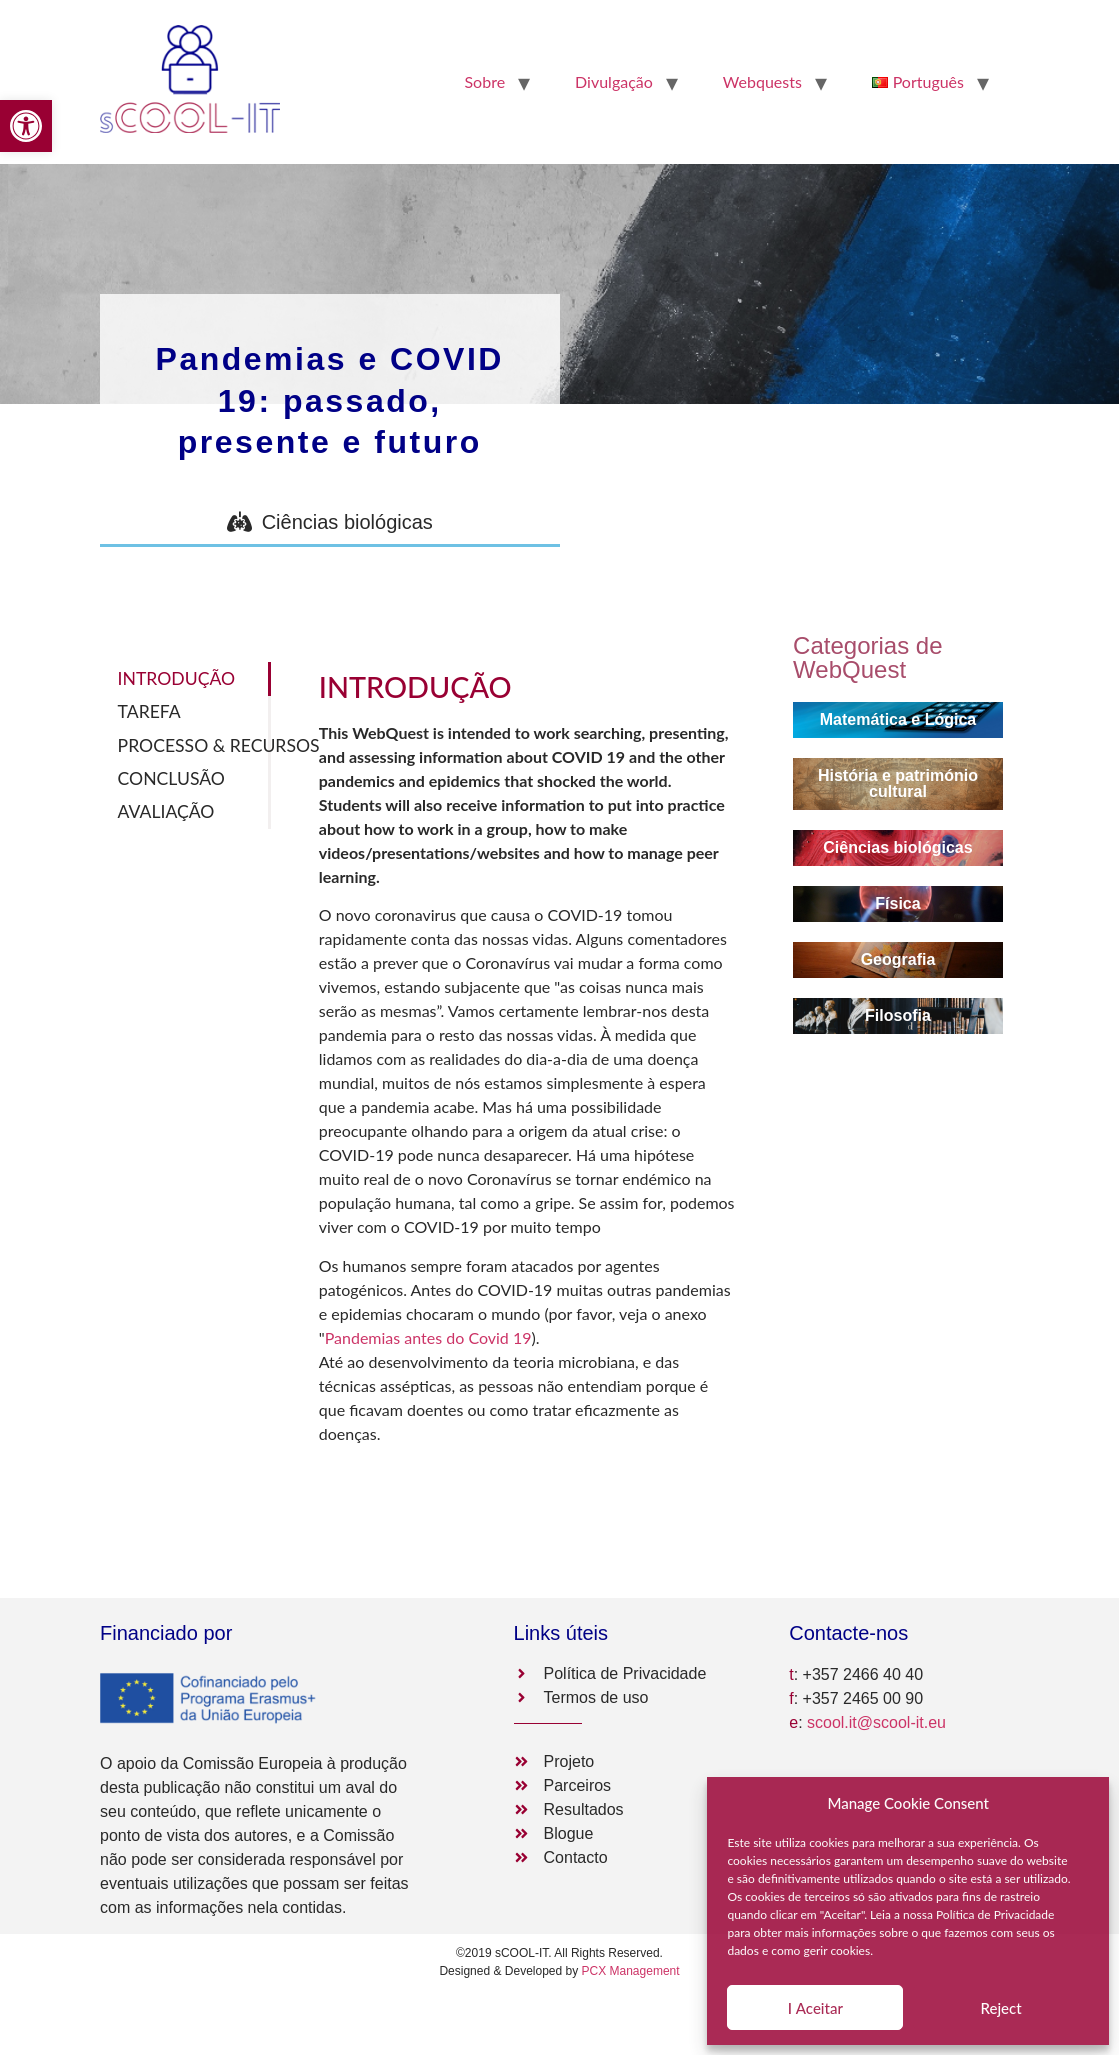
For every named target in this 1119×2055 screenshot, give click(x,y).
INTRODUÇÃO (176, 678)
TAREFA (149, 711)
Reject (1001, 2008)
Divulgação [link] (614, 81)
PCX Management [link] (631, 1971)
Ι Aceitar (815, 2008)
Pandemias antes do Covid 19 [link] (428, 1337)
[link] (26, 126)
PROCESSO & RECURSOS (194, 745)
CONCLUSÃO (171, 778)
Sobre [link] (484, 81)
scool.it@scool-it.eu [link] (876, 1722)
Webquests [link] (762, 81)
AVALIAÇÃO (166, 811)
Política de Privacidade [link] (995, 1914)
